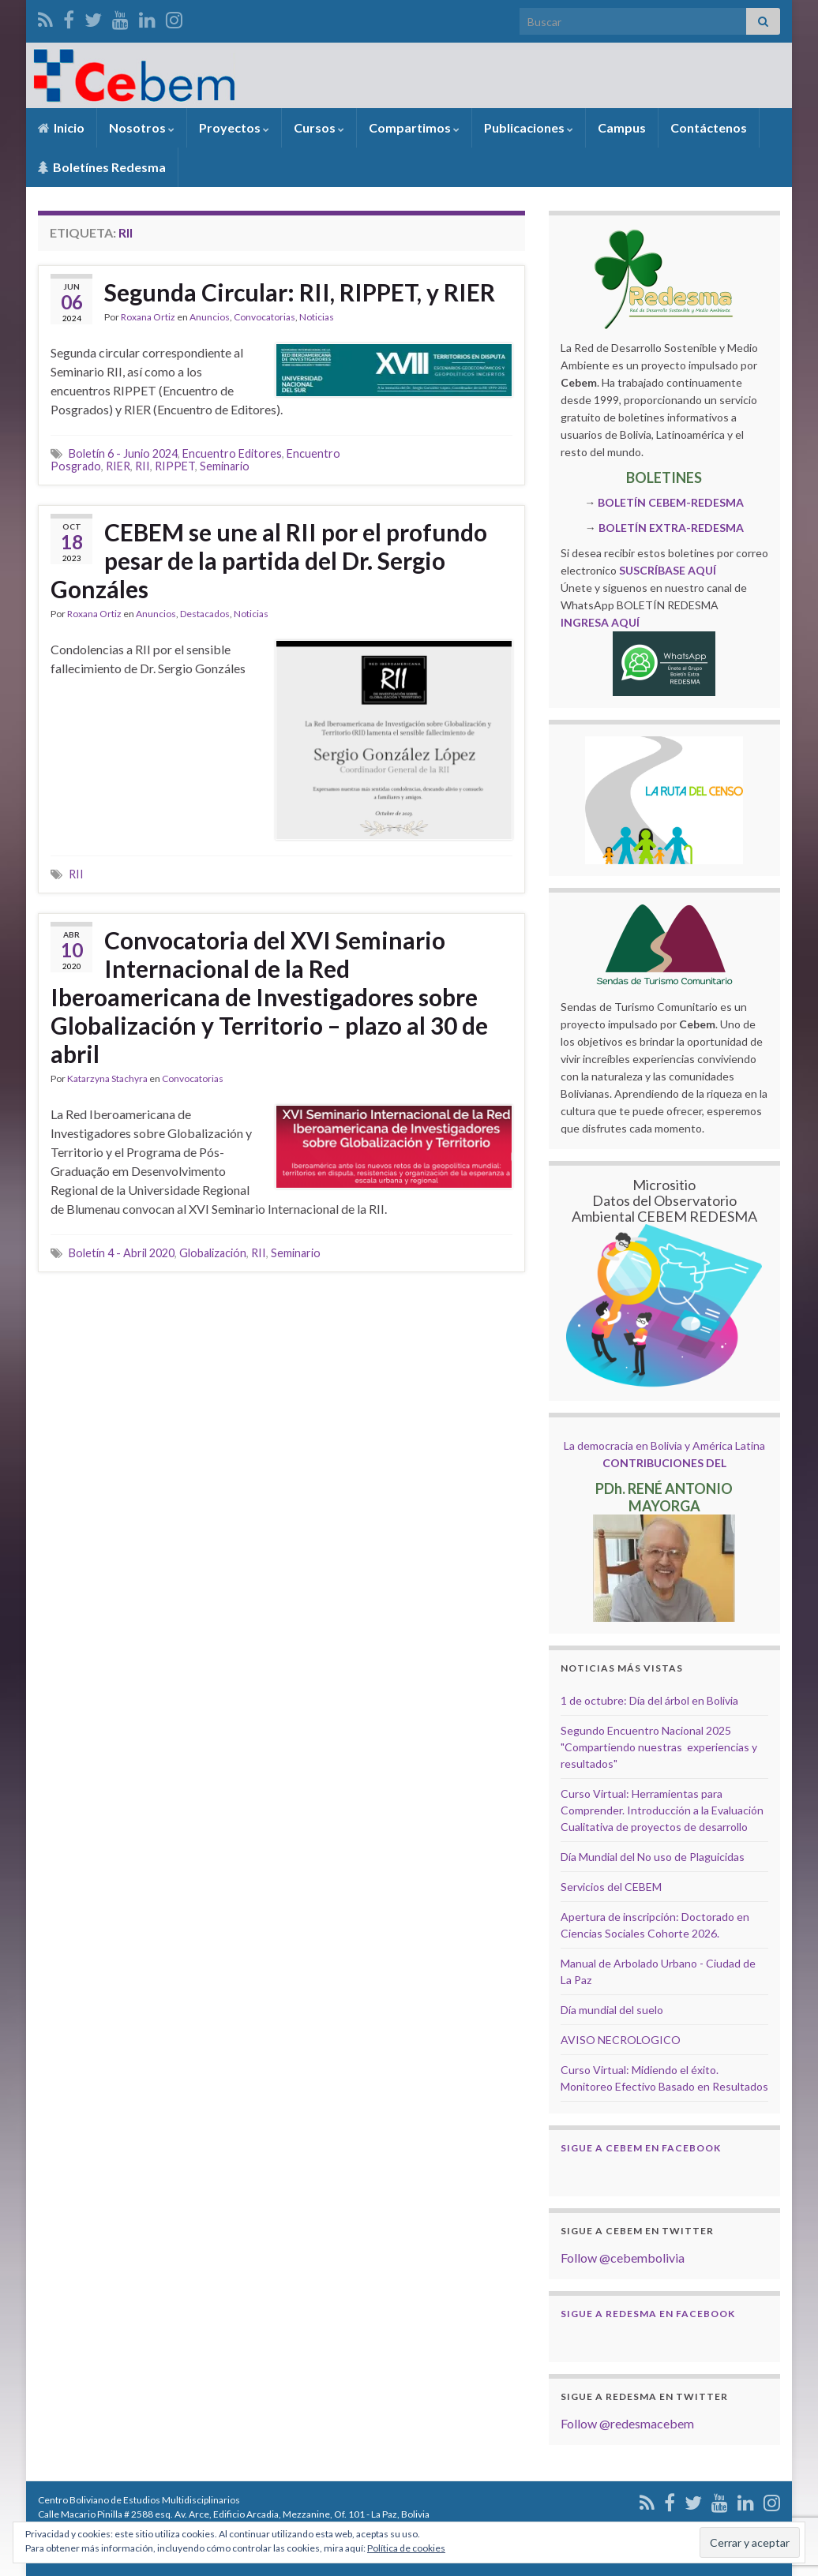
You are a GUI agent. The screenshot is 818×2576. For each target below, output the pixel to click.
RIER (118, 466)
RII (142, 466)
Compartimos (414, 127)
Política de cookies (406, 2548)
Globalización (212, 1253)
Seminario (225, 466)
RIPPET (175, 466)
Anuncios (209, 317)
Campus (622, 127)
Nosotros (141, 127)
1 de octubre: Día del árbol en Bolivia (649, 1700)
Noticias (316, 317)
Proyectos (234, 127)
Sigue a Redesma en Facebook (648, 2314)
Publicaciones (528, 127)
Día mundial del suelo (612, 2009)
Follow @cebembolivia (623, 2257)
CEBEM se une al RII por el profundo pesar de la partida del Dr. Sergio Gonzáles (269, 560)
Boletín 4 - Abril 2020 (121, 1253)
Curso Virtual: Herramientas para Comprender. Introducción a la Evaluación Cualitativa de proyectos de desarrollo (662, 1810)
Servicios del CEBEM (611, 1886)
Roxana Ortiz (148, 317)
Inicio (61, 127)
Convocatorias (264, 317)
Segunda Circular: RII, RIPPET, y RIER (299, 292)
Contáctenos (708, 127)
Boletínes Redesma (102, 166)
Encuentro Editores (232, 453)
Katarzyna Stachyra (107, 1078)
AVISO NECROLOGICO (621, 2039)
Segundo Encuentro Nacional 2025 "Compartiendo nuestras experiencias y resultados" (659, 1747)
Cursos (319, 127)
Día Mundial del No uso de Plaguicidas (653, 1856)
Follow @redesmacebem (627, 2423)
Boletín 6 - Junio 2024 (123, 453)
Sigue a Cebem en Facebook (641, 2148)
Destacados (205, 614)
